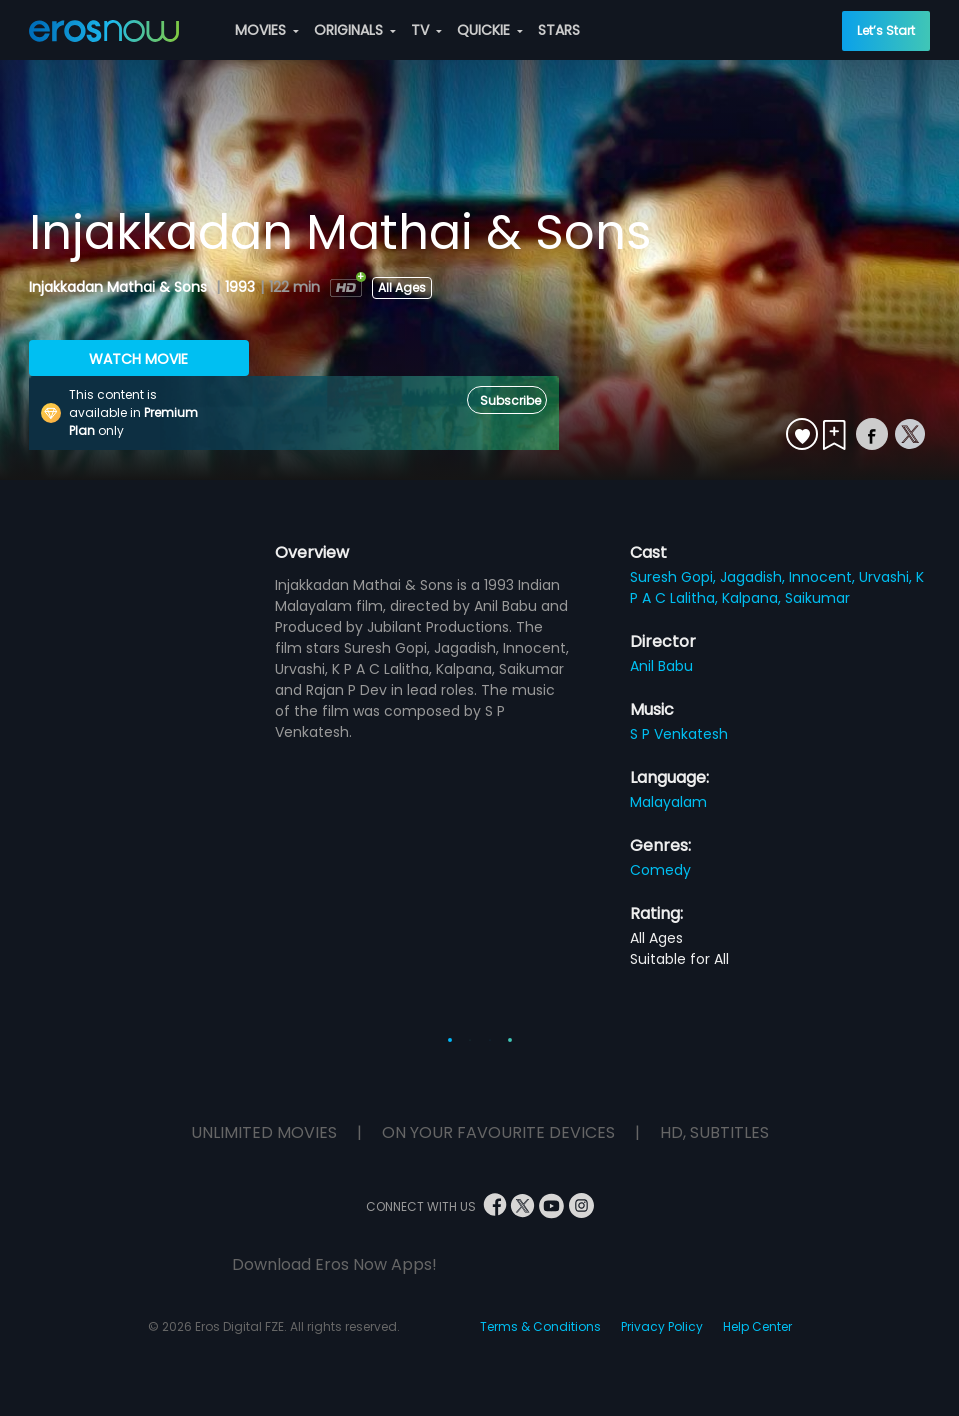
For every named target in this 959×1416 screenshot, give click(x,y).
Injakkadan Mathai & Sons (120, 287)
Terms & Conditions (540, 1326)
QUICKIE (490, 30)
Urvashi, (887, 577)
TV (426, 30)
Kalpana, (753, 598)
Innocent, (824, 577)
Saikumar (817, 598)
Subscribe (510, 400)
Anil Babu (661, 666)
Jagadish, (754, 577)
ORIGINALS (355, 30)
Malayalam (668, 802)
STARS (559, 30)
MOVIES (267, 30)
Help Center (757, 1326)
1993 (240, 287)
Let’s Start (886, 30)
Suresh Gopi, (675, 577)
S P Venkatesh (679, 734)
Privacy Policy (662, 1326)
